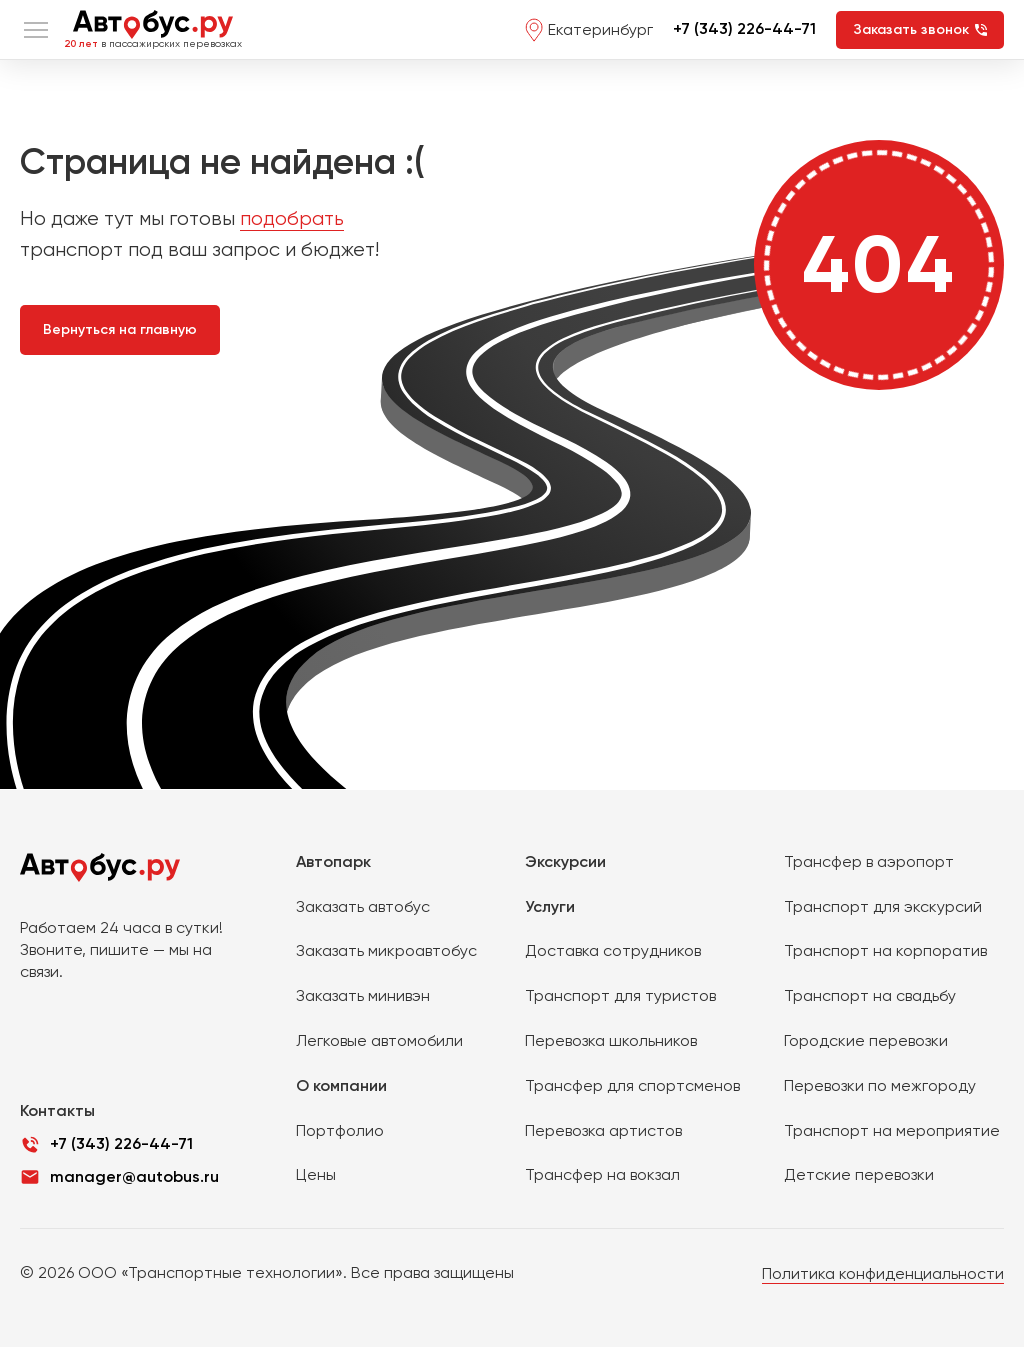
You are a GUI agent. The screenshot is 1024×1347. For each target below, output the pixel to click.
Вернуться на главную (120, 329)
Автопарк (333, 861)
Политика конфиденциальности (883, 1273)
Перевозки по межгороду (880, 1085)
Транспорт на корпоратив (885, 950)
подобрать (292, 218)
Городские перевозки (866, 1040)
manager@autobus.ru (134, 1176)
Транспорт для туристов (620, 995)
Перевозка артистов (603, 1130)
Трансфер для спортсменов (632, 1085)
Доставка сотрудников (613, 950)
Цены (316, 1174)
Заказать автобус (363, 906)
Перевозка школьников (611, 1040)
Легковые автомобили (379, 1040)
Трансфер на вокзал (602, 1174)
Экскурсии (565, 861)
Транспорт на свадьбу (870, 995)
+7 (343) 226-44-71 (744, 28)
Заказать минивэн (363, 995)
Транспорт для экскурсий (883, 906)
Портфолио (340, 1130)
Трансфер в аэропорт (869, 861)
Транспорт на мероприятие (892, 1130)
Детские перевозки (859, 1174)
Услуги (550, 906)
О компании (341, 1085)
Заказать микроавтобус (386, 950)
